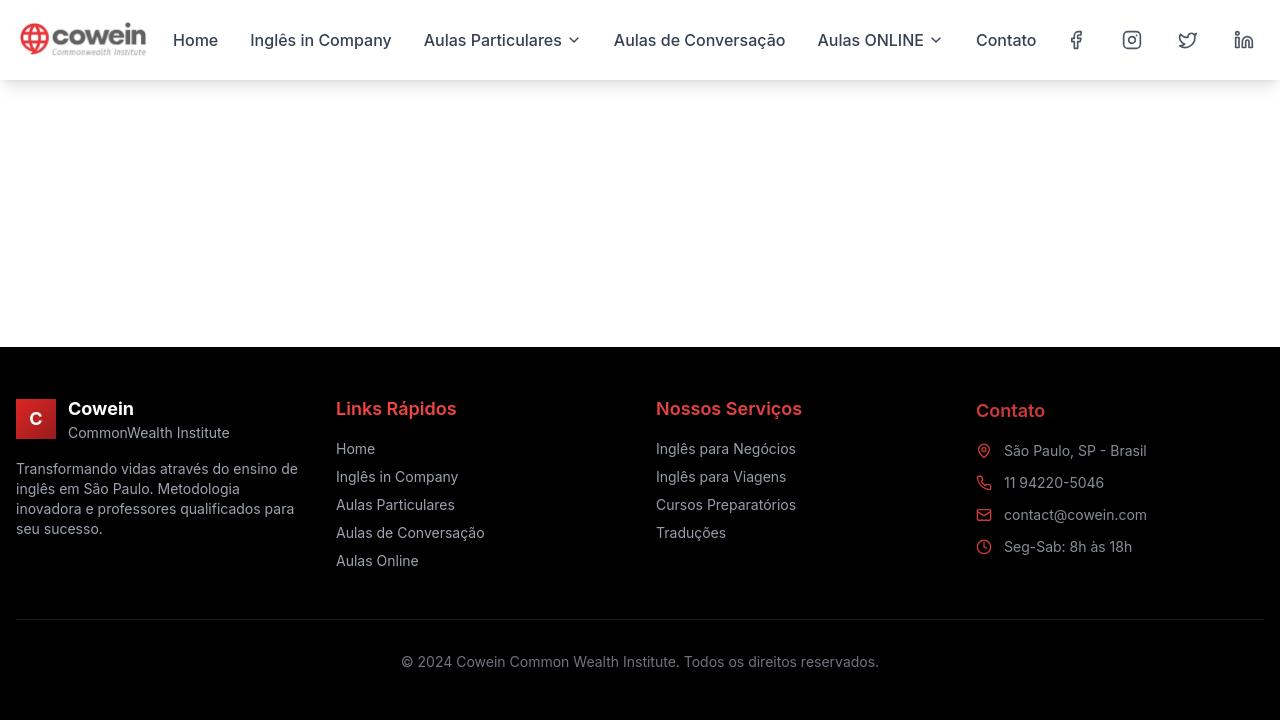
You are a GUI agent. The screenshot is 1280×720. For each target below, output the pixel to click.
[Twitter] (1188, 40)
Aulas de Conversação (410, 533)
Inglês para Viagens (721, 479)
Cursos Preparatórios (726, 507)
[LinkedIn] (1244, 40)
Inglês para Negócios (726, 451)
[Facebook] (1076, 40)
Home (355, 449)
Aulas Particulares (395, 505)
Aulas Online (377, 561)
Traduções (691, 535)
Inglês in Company (397, 477)
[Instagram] (1132, 40)
